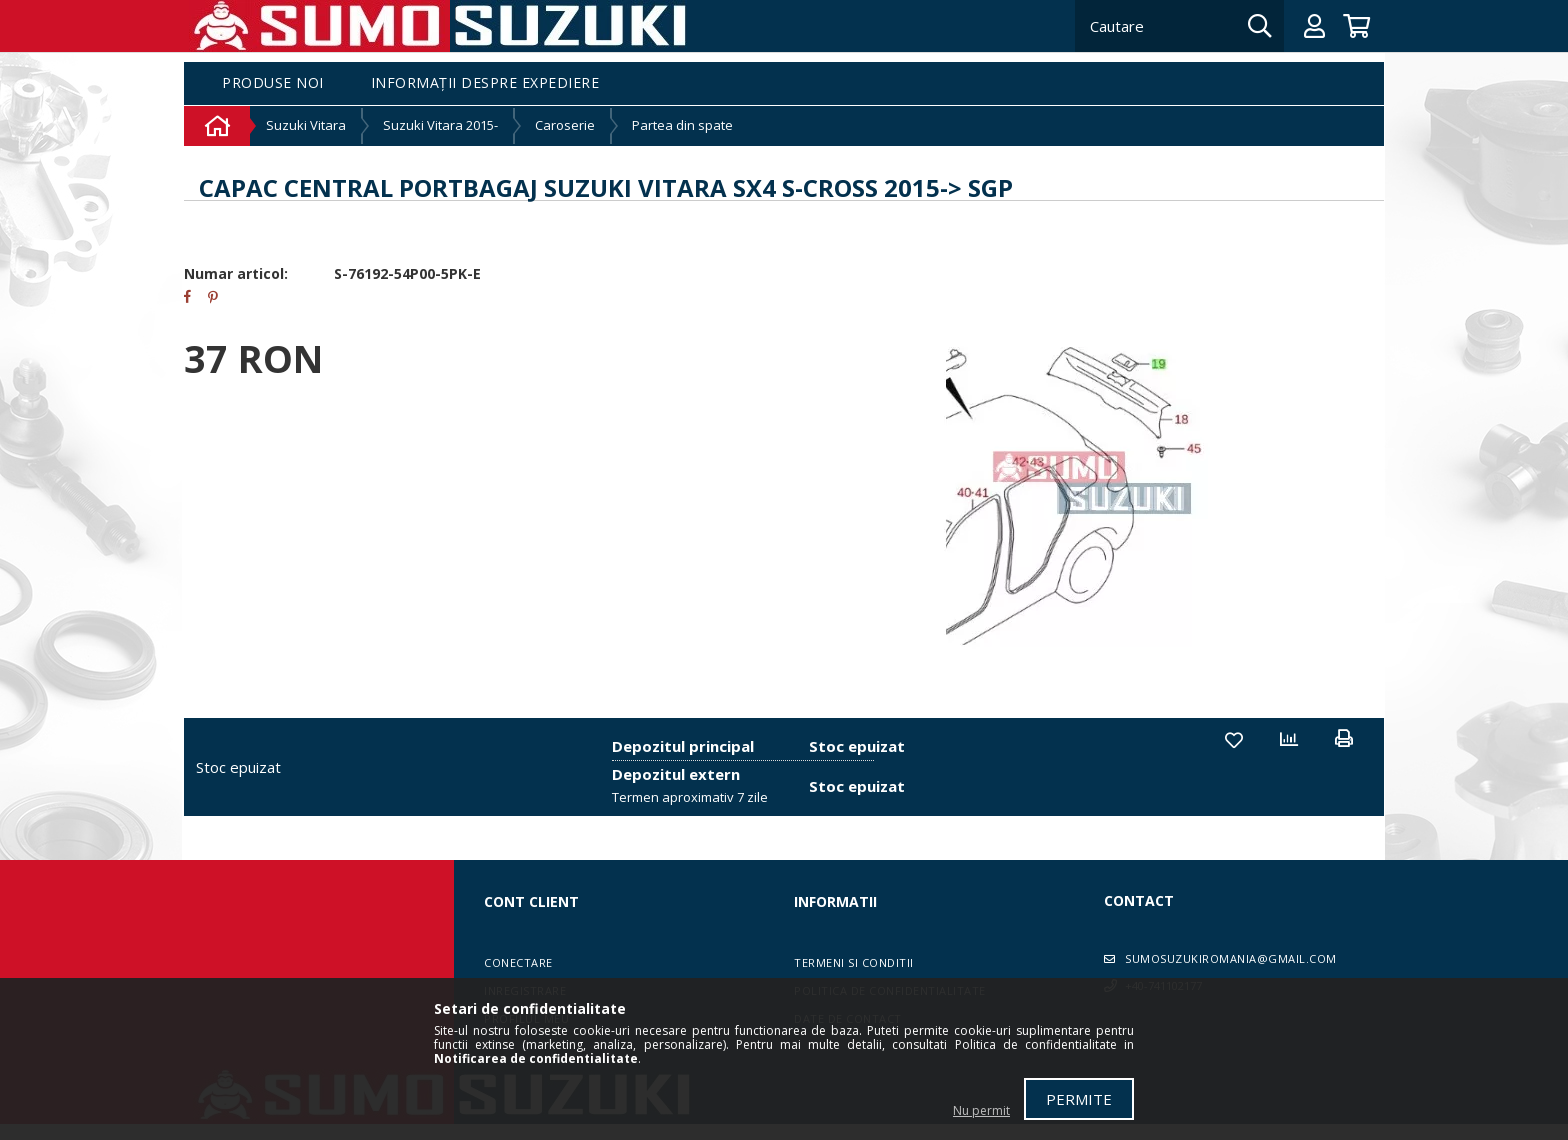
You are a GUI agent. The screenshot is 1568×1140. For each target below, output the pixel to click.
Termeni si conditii (854, 962)
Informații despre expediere (485, 83)
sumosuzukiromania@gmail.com (1231, 958)
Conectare (518, 962)
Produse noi (273, 83)
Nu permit (981, 1110)
